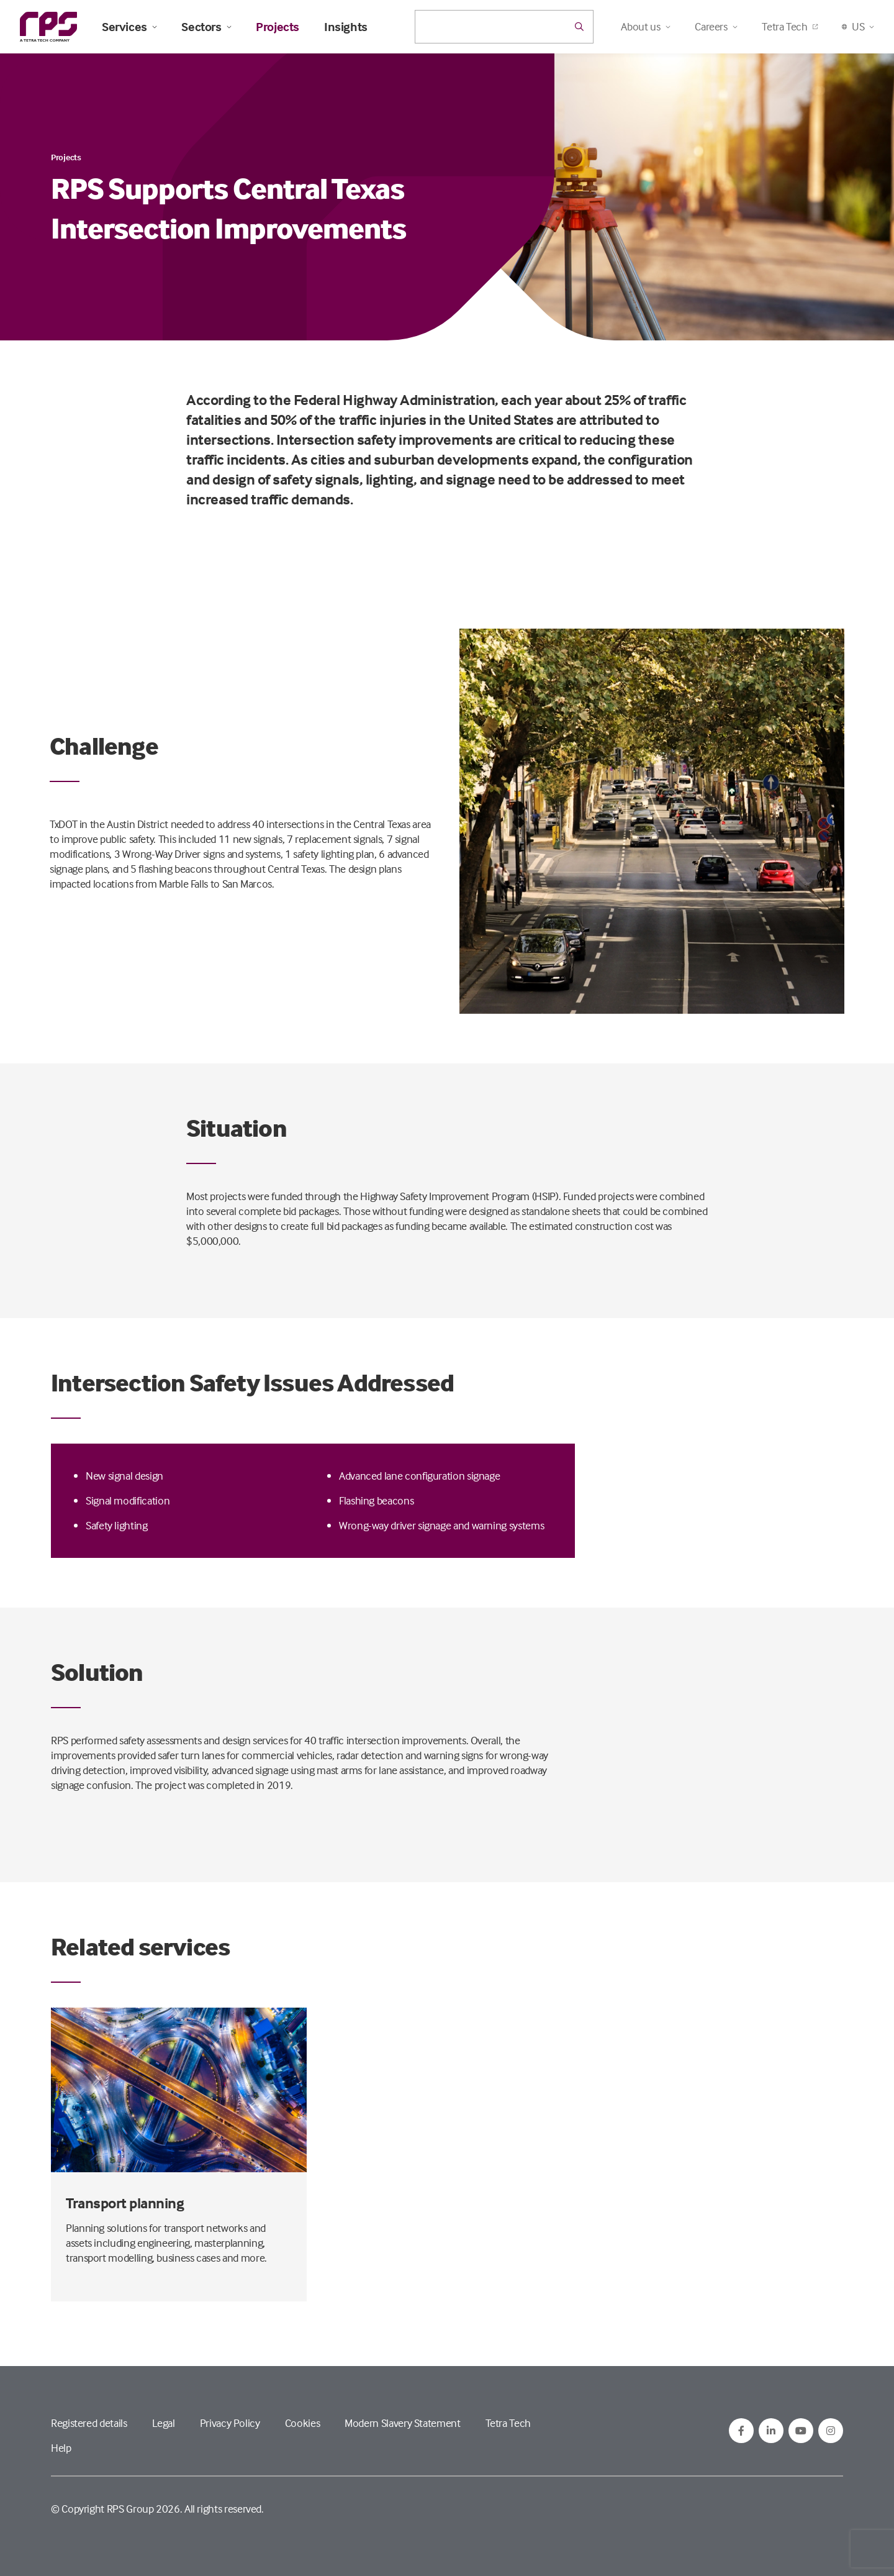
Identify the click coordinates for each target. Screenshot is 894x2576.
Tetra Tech (789, 26)
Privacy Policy (230, 2423)
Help (61, 2448)
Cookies (302, 2423)
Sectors (206, 26)
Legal (163, 2423)
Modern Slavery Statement (402, 2423)
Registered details (89, 2423)
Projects (277, 26)
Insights (346, 26)
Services (129, 26)
